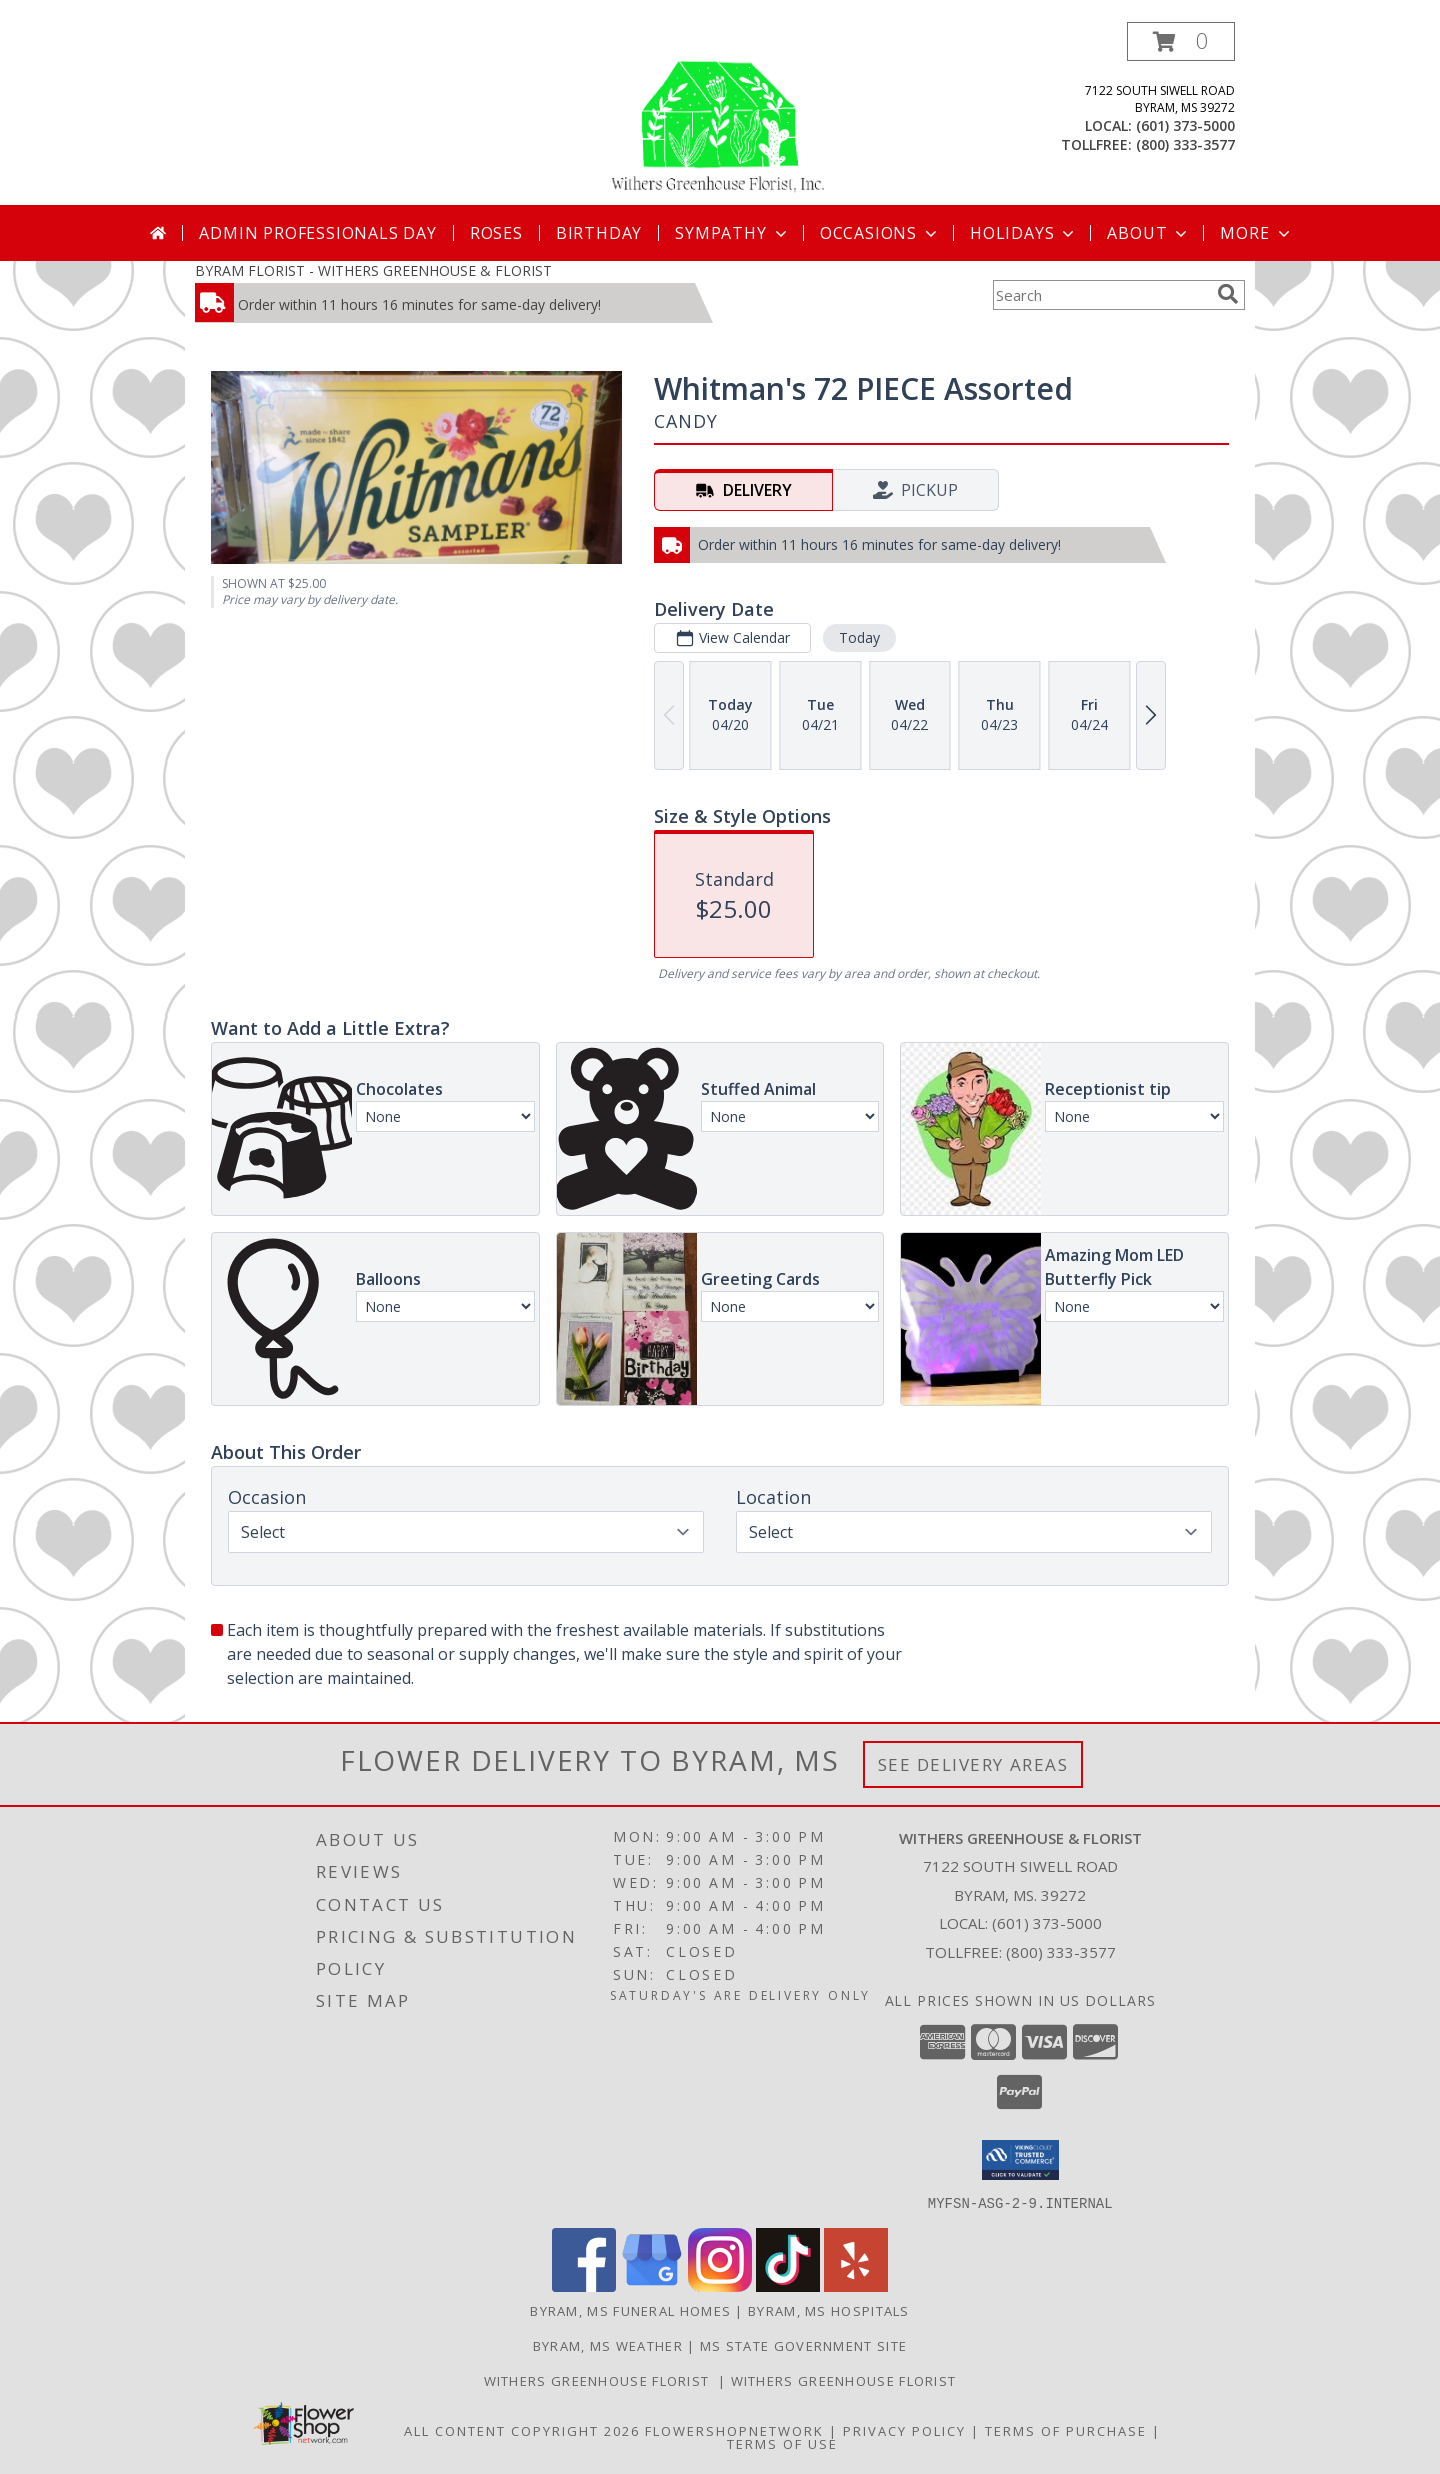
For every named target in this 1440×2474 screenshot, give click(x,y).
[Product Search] (1101, 295)
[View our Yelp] (856, 2285)
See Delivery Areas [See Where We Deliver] (973, 1764)
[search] (1228, 294)
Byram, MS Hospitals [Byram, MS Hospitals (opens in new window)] (829, 2310)
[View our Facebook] (584, 2285)
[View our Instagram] (720, 2285)
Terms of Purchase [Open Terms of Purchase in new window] (1066, 2430)
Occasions (880, 233)
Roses (496, 233)
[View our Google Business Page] (652, 2285)
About (1149, 233)
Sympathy (732, 233)
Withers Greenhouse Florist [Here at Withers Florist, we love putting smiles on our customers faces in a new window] (601, 2380)
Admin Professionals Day (317, 233)
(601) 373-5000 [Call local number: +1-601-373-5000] (1185, 125)
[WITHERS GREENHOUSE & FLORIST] (719, 113)
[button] (1181, 41)
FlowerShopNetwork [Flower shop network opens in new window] (734, 2430)
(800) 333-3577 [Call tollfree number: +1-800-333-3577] (1185, 144)
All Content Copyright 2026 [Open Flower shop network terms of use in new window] (522, 2430)
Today (859, 637)
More (1256, 233)
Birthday (599, 233)
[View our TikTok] (788, 2285)
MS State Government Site (803, 2345)
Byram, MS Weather (608, 2345)
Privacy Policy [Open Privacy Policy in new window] (904, 2430)
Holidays (1024, 233)
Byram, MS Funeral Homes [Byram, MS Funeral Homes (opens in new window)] (630, 2310)
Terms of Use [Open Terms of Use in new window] (782, 2443)
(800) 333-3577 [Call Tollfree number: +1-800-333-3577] (1061, 1952)
